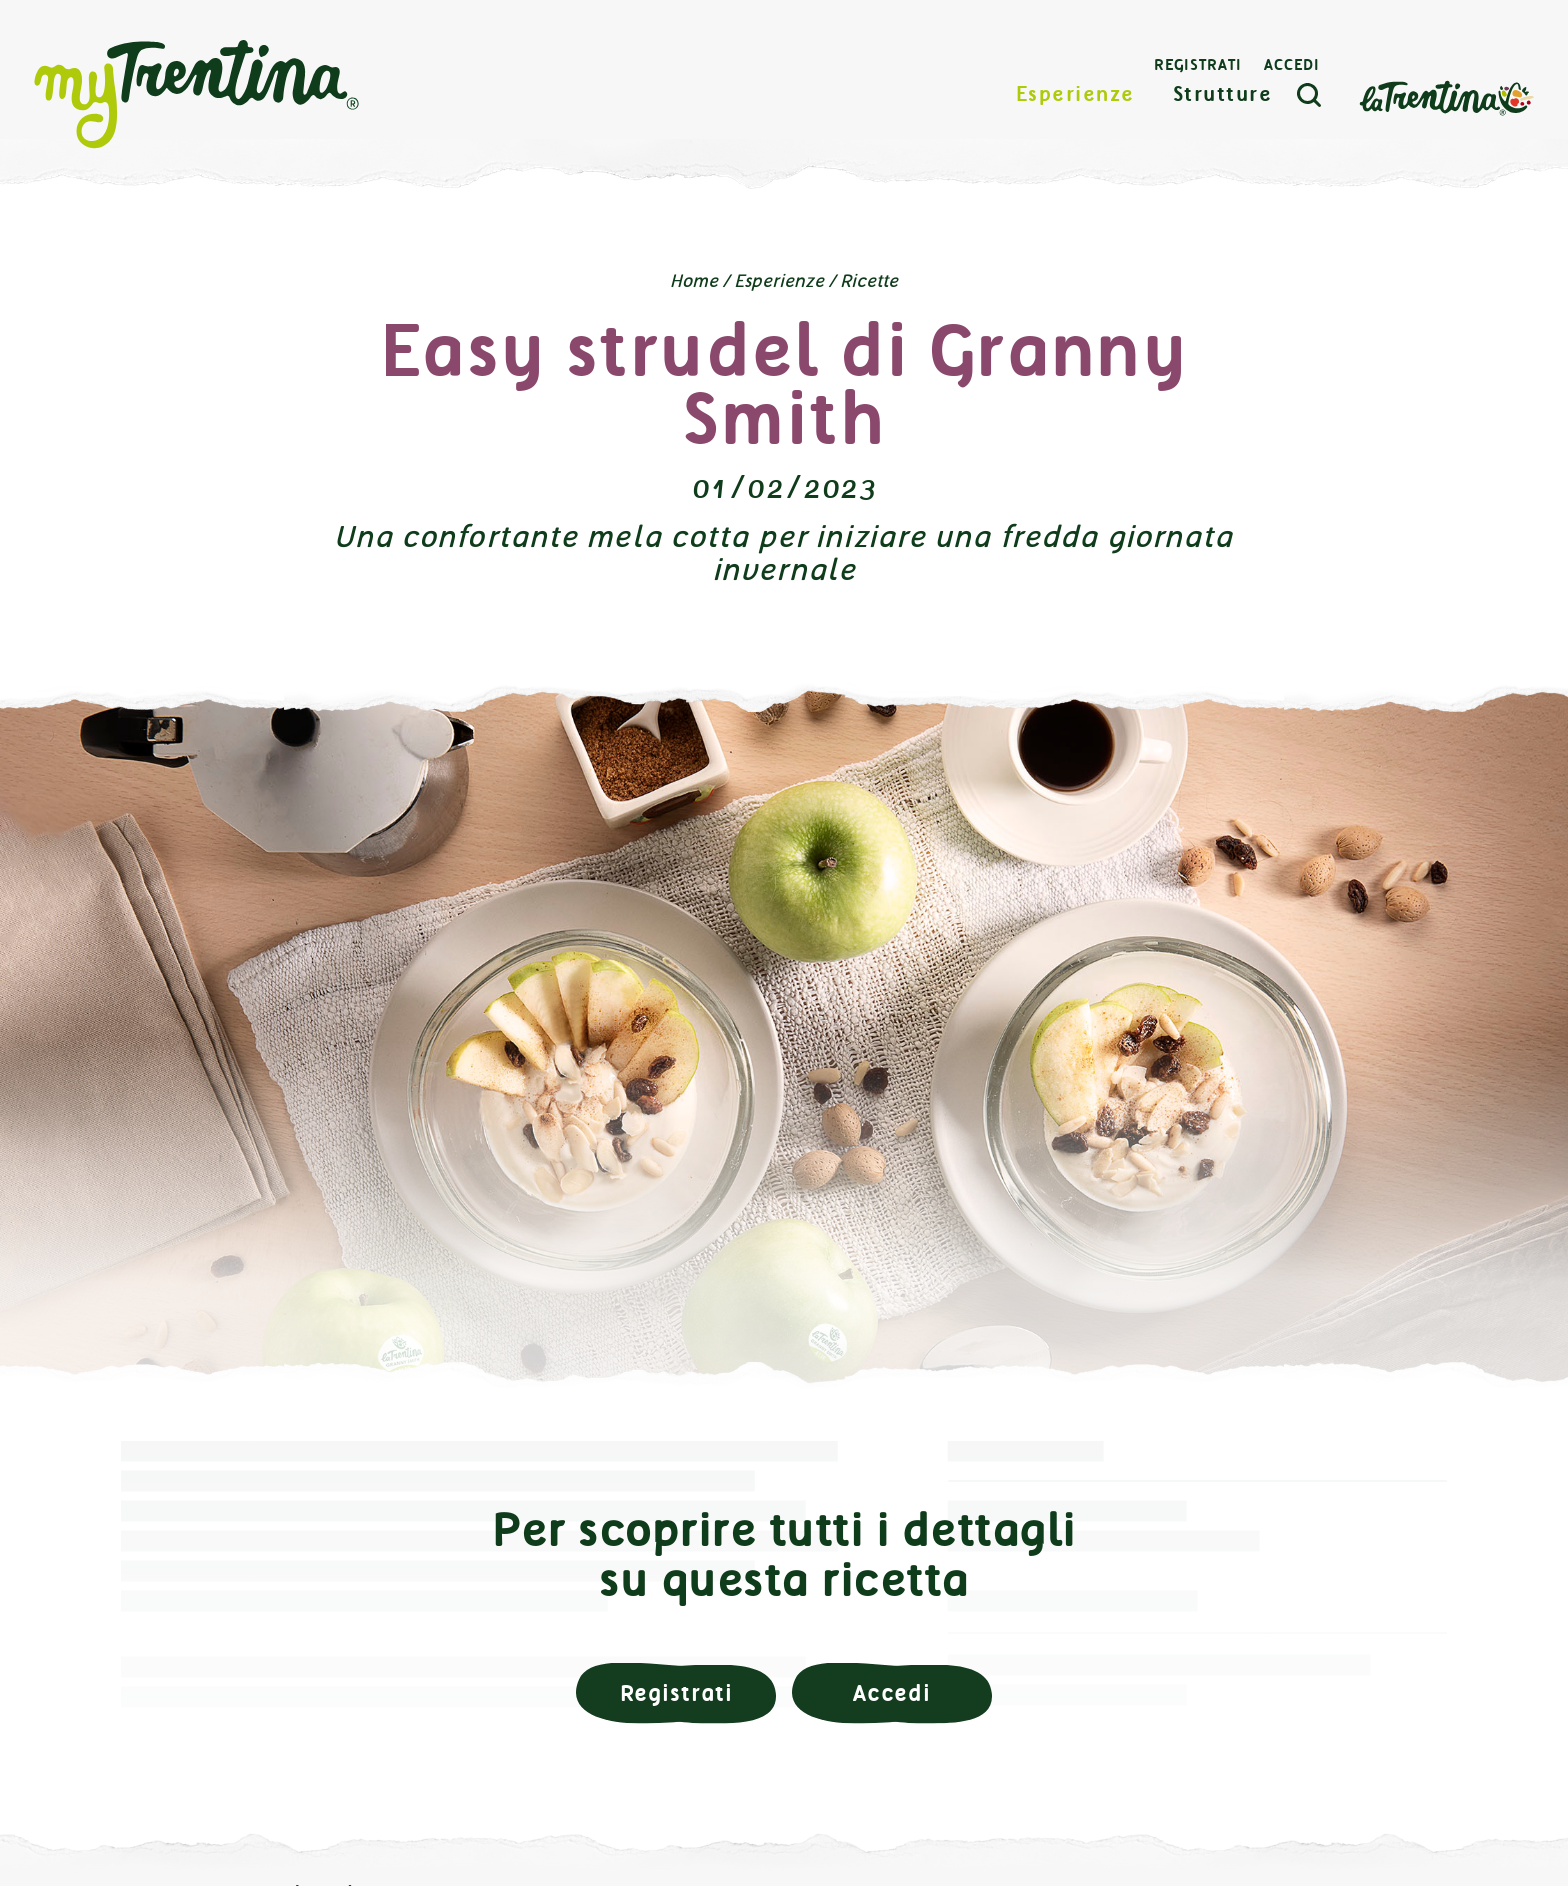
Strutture (1223, 94)
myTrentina (197, 95)
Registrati (1198, 65)
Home (694, 281)
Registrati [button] (676, 1693)
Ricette (869, 281)
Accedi (1292, 65)
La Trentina (1446, 96)
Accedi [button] (892, 1693)
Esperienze (1075, 94)
